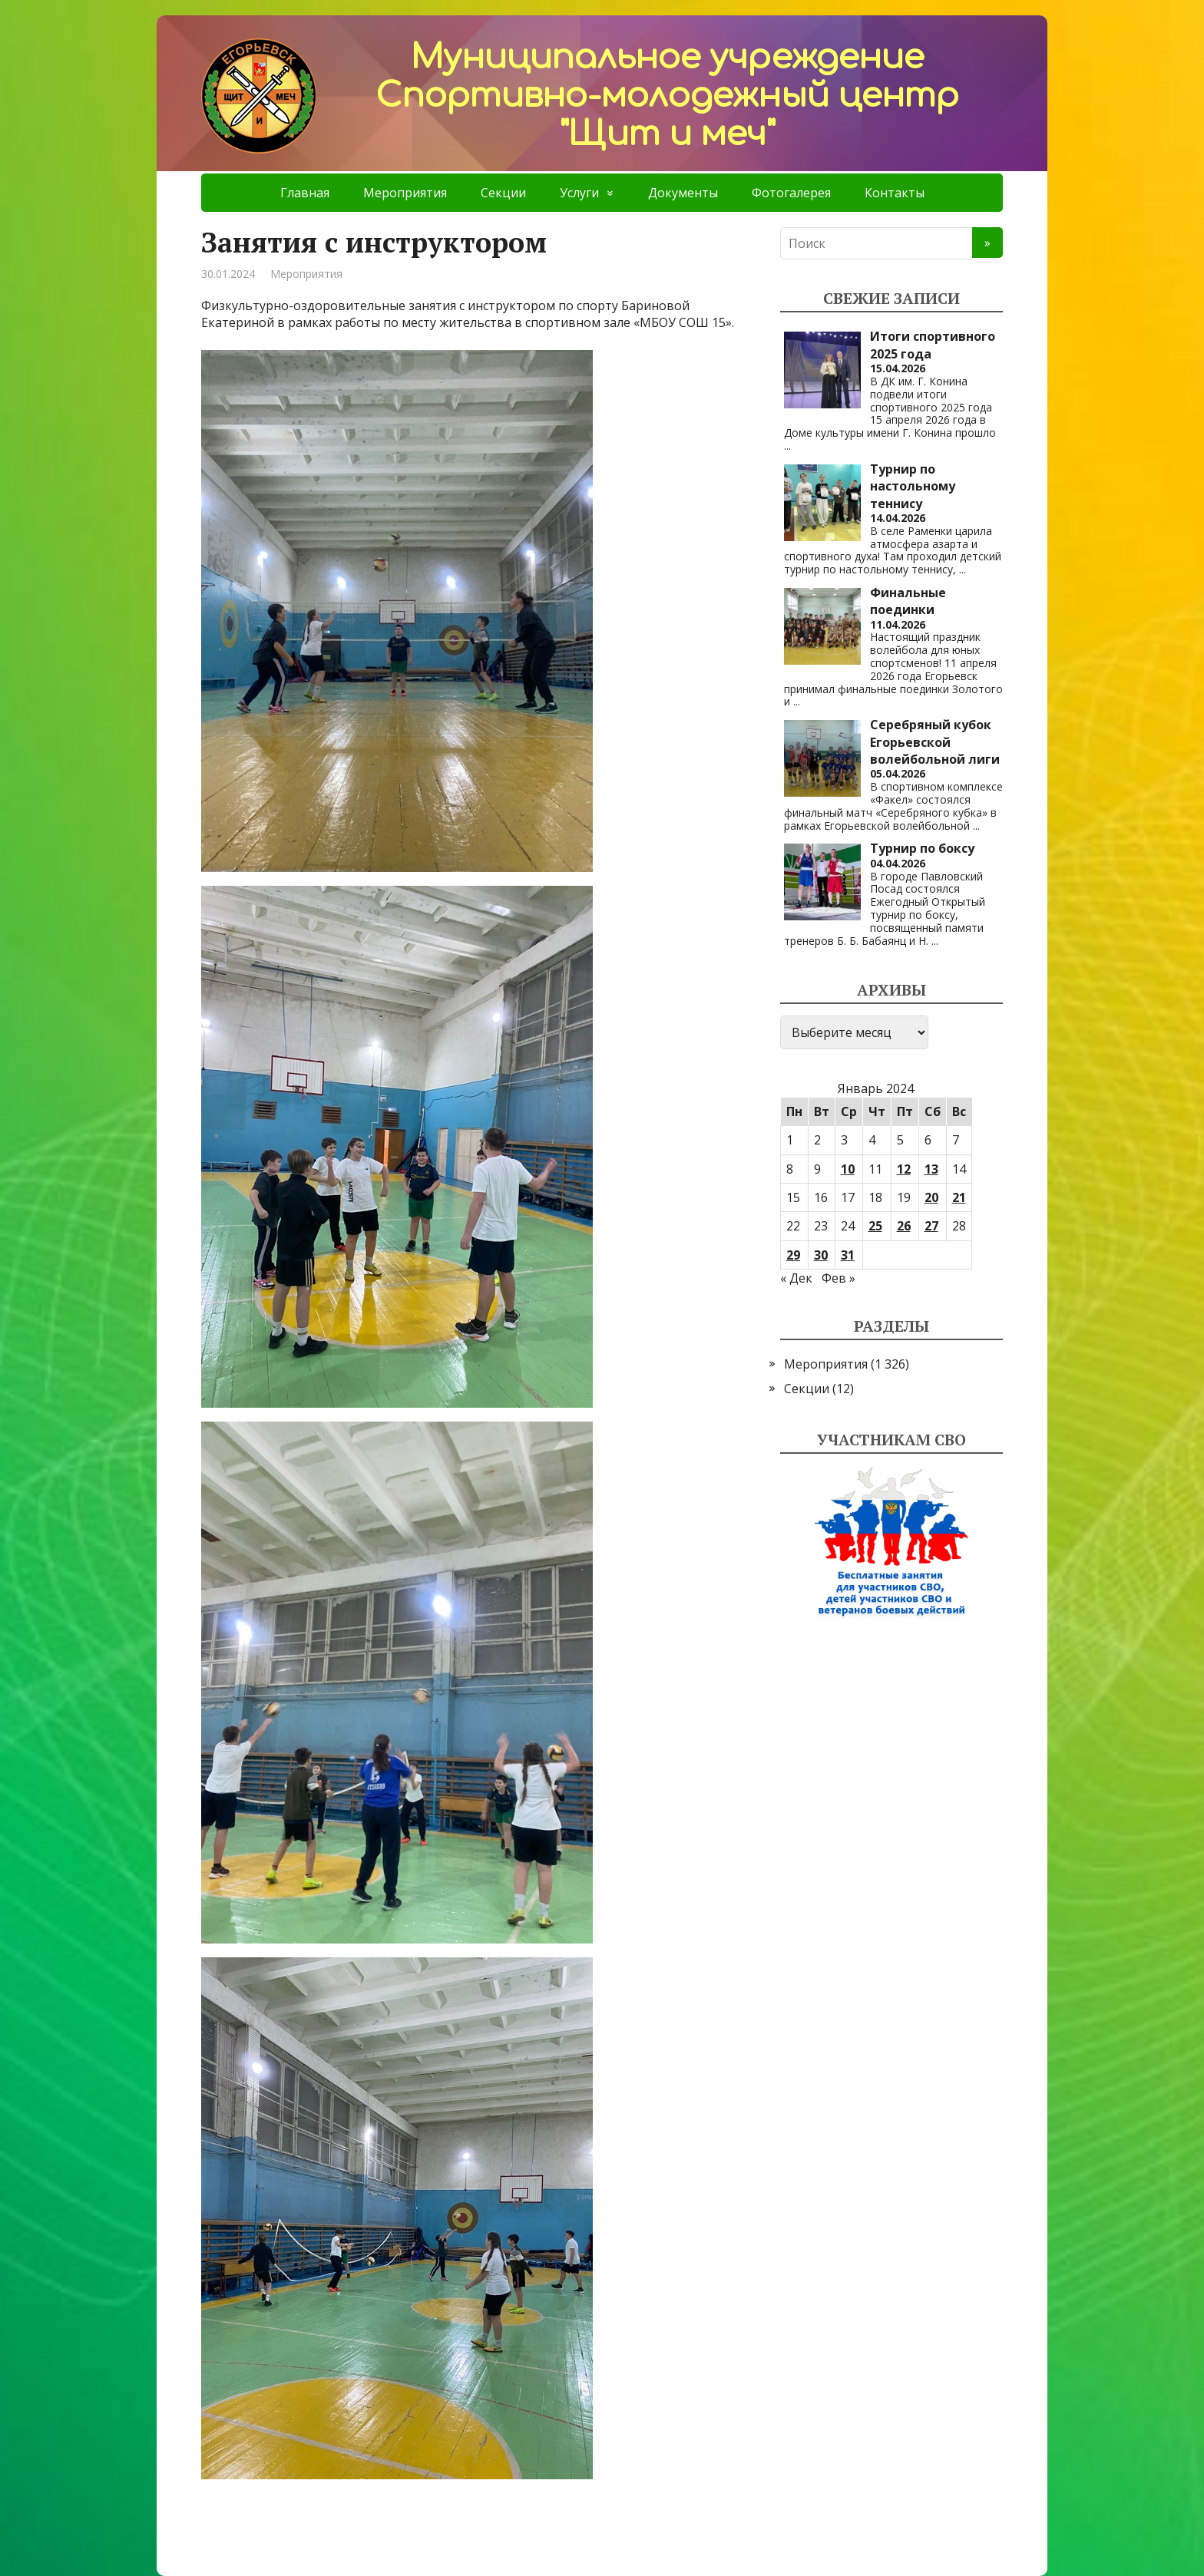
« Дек (796, 1278)
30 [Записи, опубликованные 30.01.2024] (821, 1255)
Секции (503, 192)
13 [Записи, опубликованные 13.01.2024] (931, 1169)
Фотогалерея (791, 192)
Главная (304, 192)
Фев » (838, 1278)
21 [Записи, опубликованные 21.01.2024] (959, 1197)
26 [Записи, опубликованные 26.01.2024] (904, 1225)
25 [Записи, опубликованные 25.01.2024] (875, 1225)
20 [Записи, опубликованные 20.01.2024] (931, 1197)
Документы (683, 192)
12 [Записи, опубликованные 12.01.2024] (904, 1169)
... (787, 445)
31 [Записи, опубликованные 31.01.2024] (848, 1255)
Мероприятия (405, 192)
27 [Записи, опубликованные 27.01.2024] (931, 1225)
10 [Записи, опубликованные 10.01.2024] (848, 1169)
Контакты (895, 192)
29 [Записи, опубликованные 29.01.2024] (793, 1255)
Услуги (579, 192)
